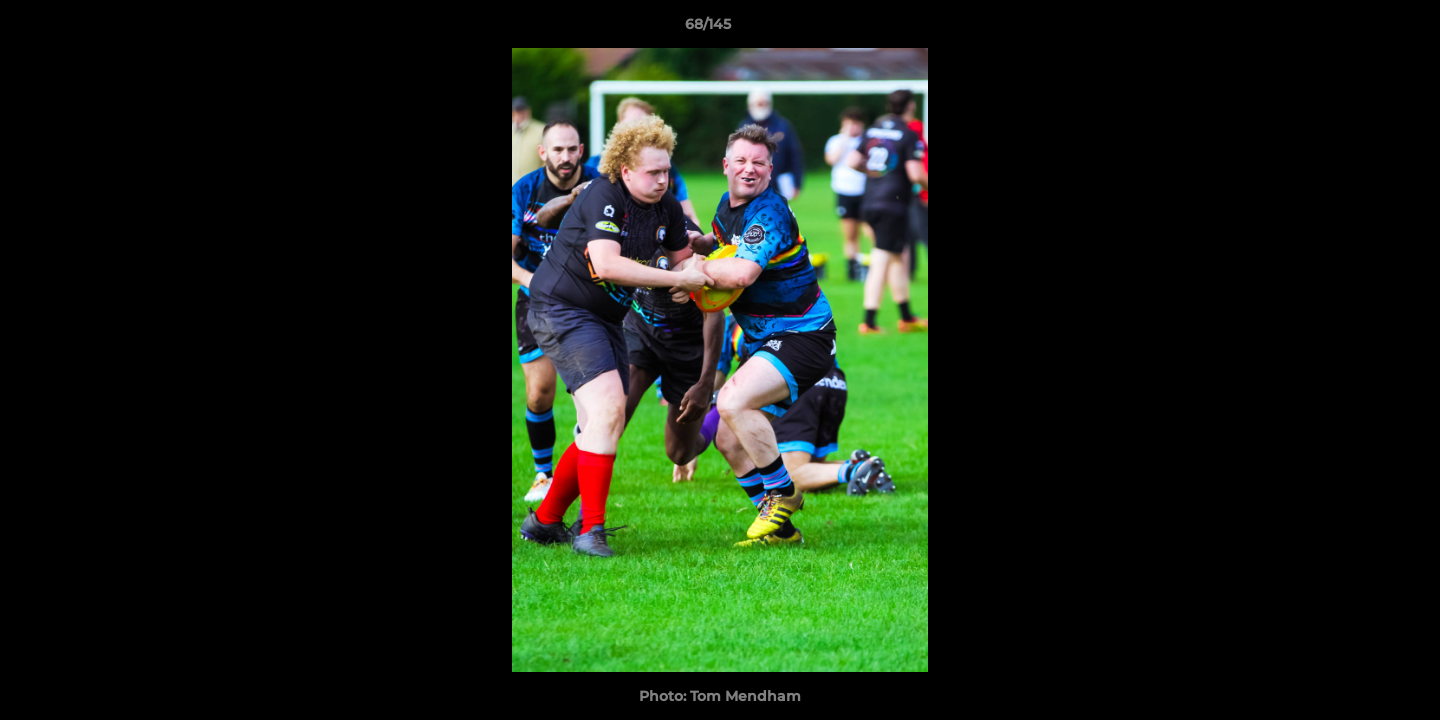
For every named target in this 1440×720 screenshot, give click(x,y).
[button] (1356, 29)
